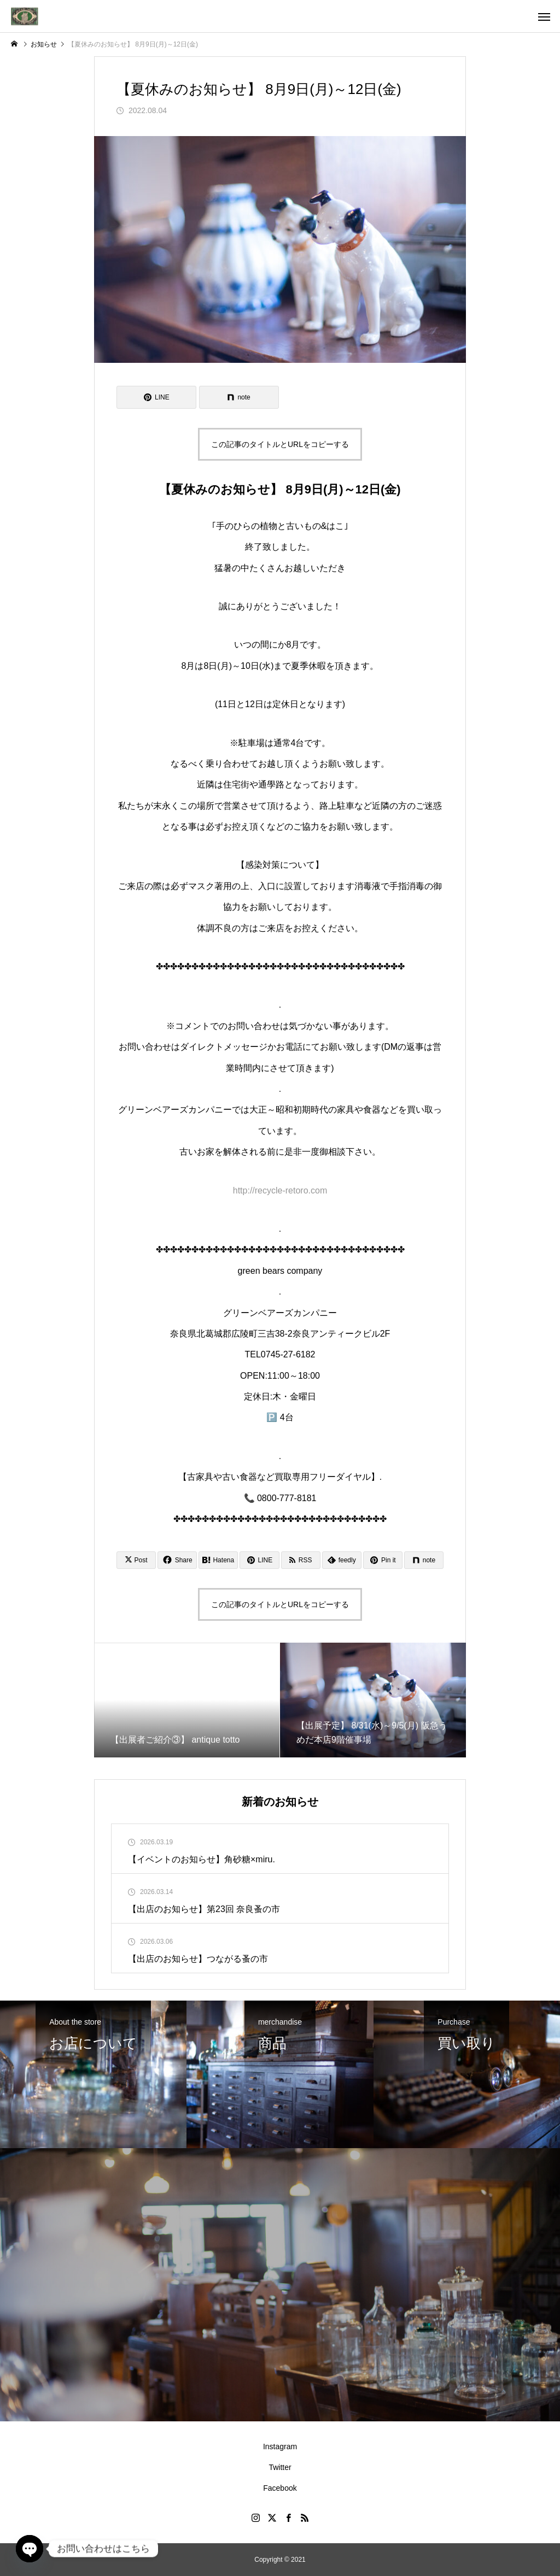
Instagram (280, 2446)
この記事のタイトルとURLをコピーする (280, 444)
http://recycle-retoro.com (280, 1190)
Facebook (279, 2488)
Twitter (280, 2467)
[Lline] (156, 397)
